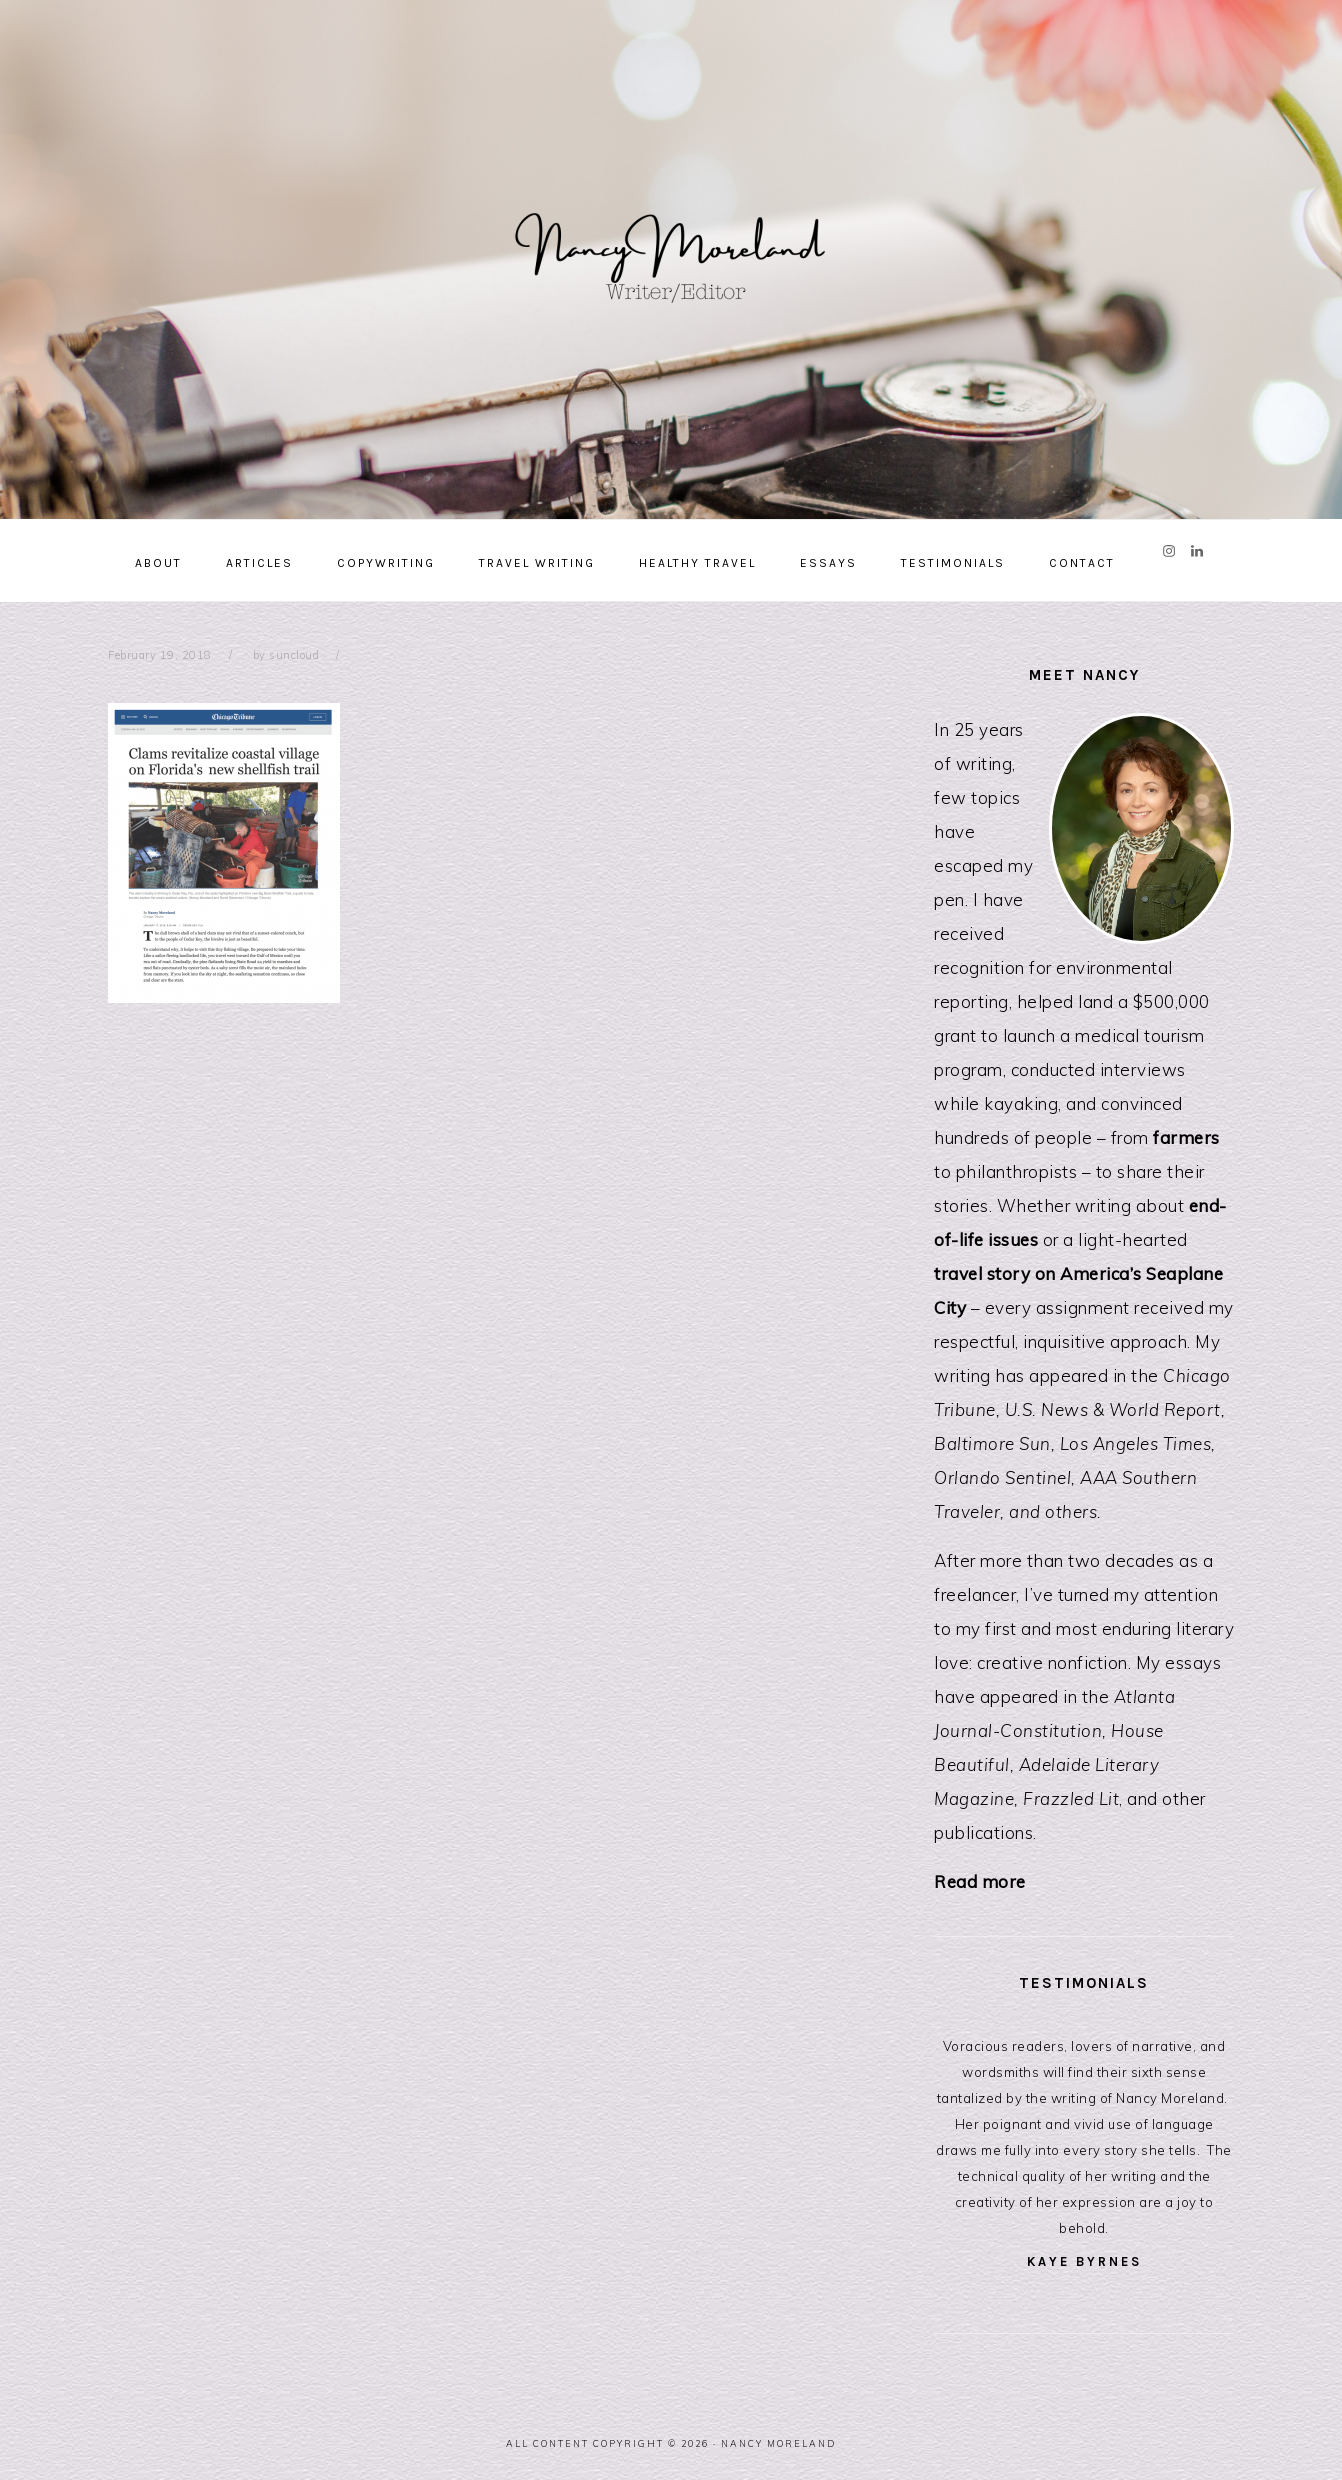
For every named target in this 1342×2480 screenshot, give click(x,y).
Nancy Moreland (671, 252)
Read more (980, 1881)
